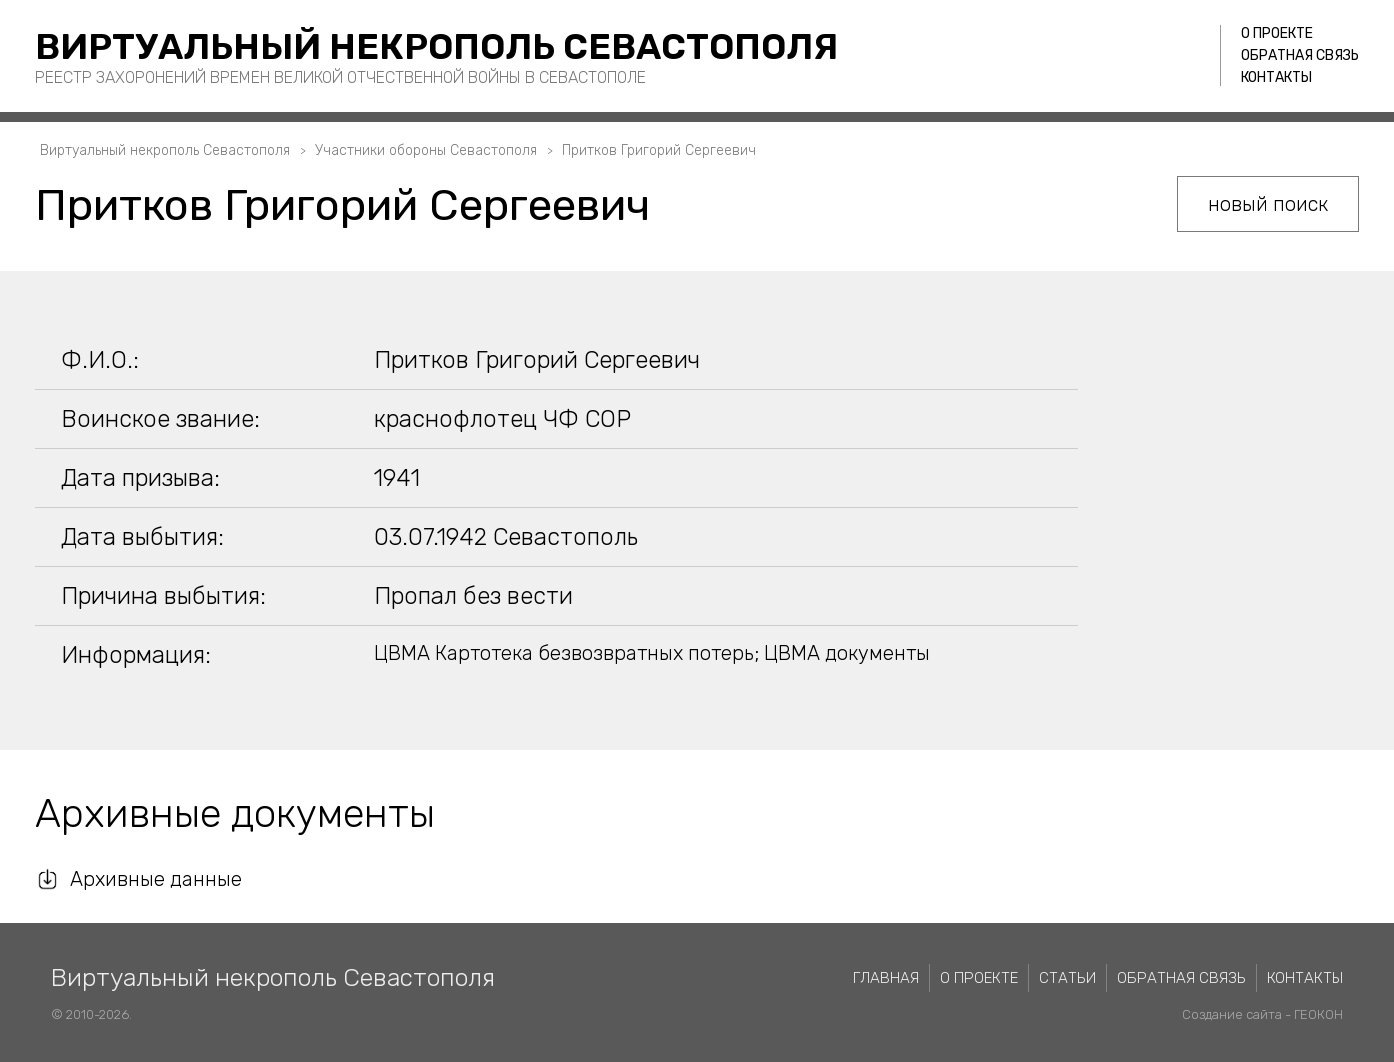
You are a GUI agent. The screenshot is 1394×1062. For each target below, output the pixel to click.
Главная (886, 978)
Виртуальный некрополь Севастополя (436, 46)
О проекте (1277, 33)
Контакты (1276, 77)
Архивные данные (156, 879)
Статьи (1067, 978)
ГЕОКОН (1318, 1014)
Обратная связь (1300, 55)
